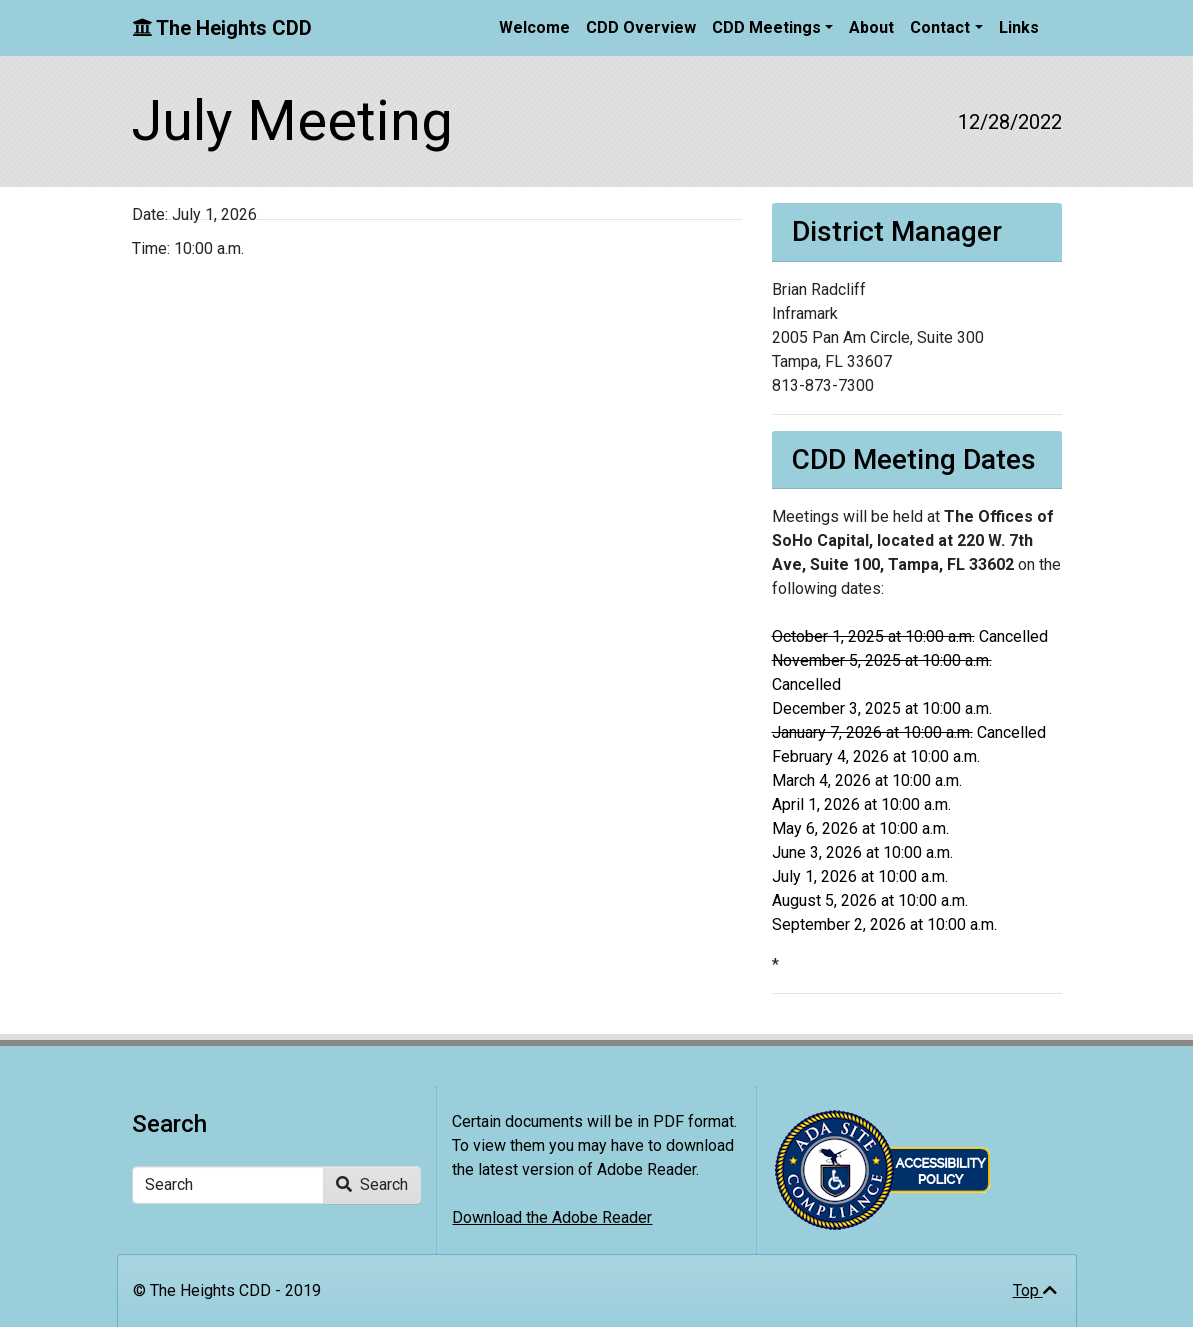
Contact (940, 27)
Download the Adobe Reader (552, 1217)
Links (1019, 27)
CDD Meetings (766, 27)
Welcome (534, 27)
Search (372, 1184)
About (871, 27)
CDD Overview (641, 27)
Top (1035, 1290)
